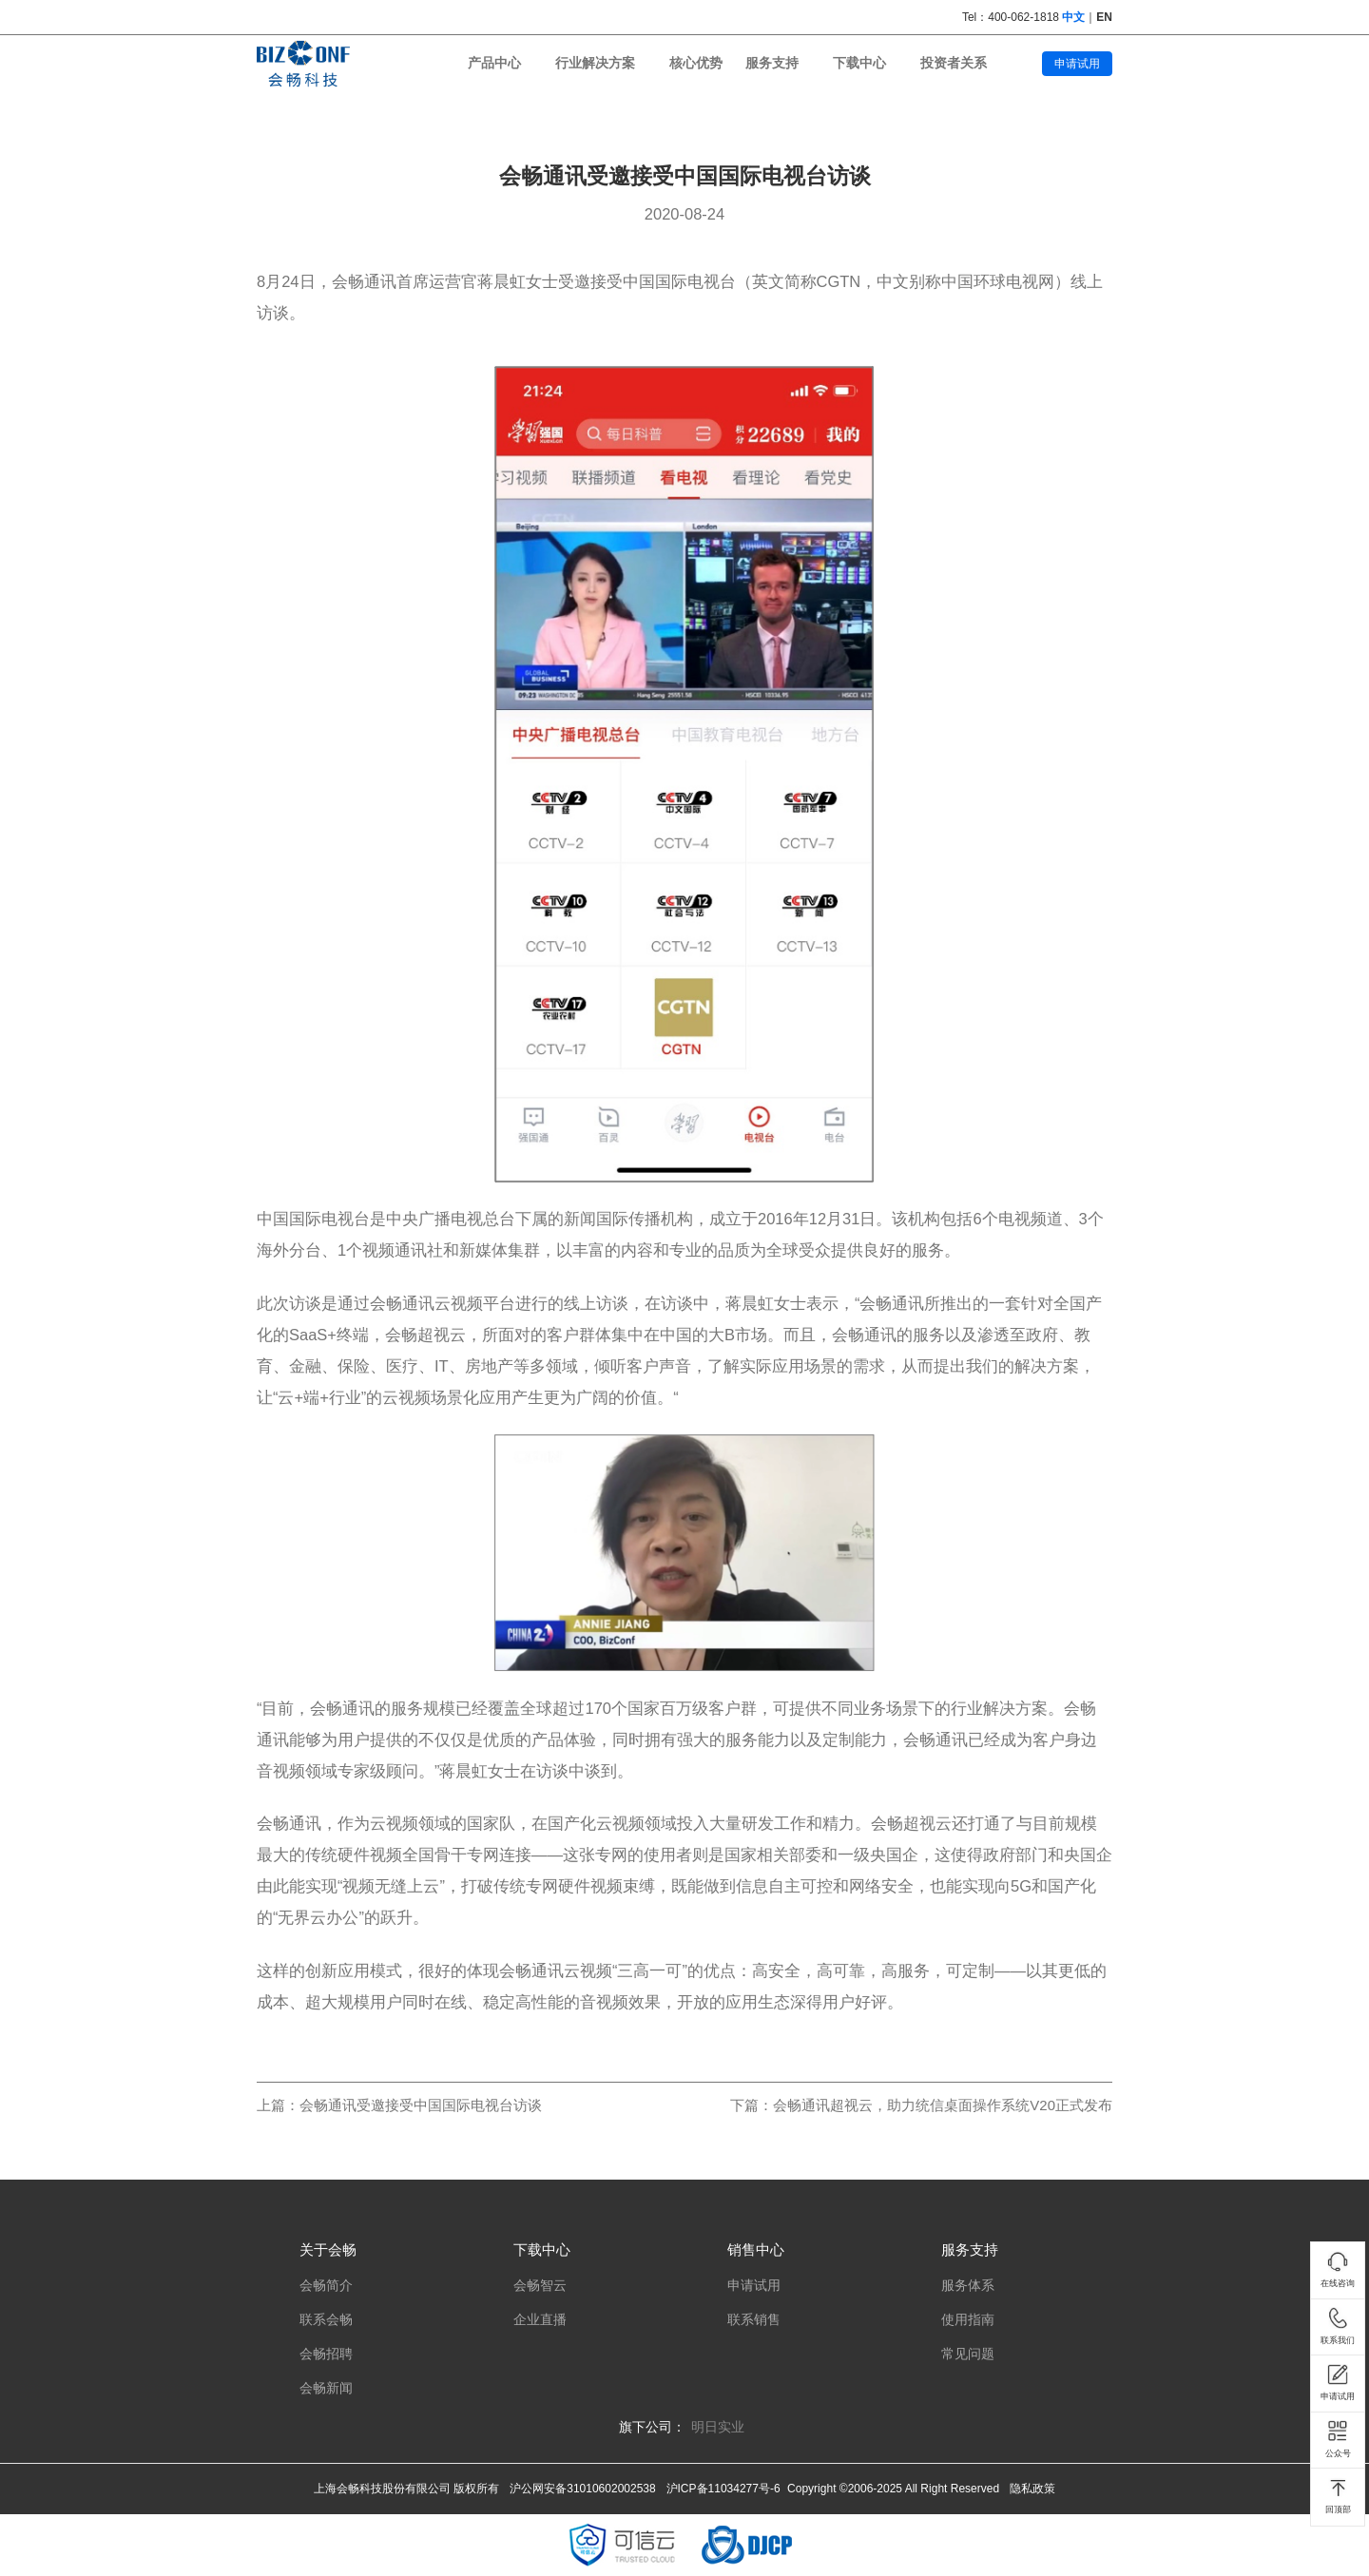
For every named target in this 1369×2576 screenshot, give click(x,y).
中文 (1073, 17)
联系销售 (754, 2320)
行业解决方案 (595, 63)
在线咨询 (1338, 2270)
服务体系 (967, 2285)
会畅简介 (326, 2285)
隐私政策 (1032, 2488)
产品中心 (494, 63)
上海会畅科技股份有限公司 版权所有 (406, 2488)
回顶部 (1338, 2496)
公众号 (1338, 2439)
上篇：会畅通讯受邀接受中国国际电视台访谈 (399, 2105)
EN (1104, 17)
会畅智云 (540, 2285)
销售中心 (755, 2249)
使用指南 (967, 2320)
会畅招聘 (326, 2354)
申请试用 (1077, 63)
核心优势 (696, 63)
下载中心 (859, 63)
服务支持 (772, 63)
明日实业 (717, 2427)
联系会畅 (326, 2320)
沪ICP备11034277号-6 (723, 2488)
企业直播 (540, 2320)
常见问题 (967, 2354)
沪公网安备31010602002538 (582, 2488)
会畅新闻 (326, 2388)
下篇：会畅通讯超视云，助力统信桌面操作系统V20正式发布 (921, 2105)
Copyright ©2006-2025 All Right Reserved (893, 2488)
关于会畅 (328, 2249)
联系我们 (1338, 2326)
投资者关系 (953, 63)
